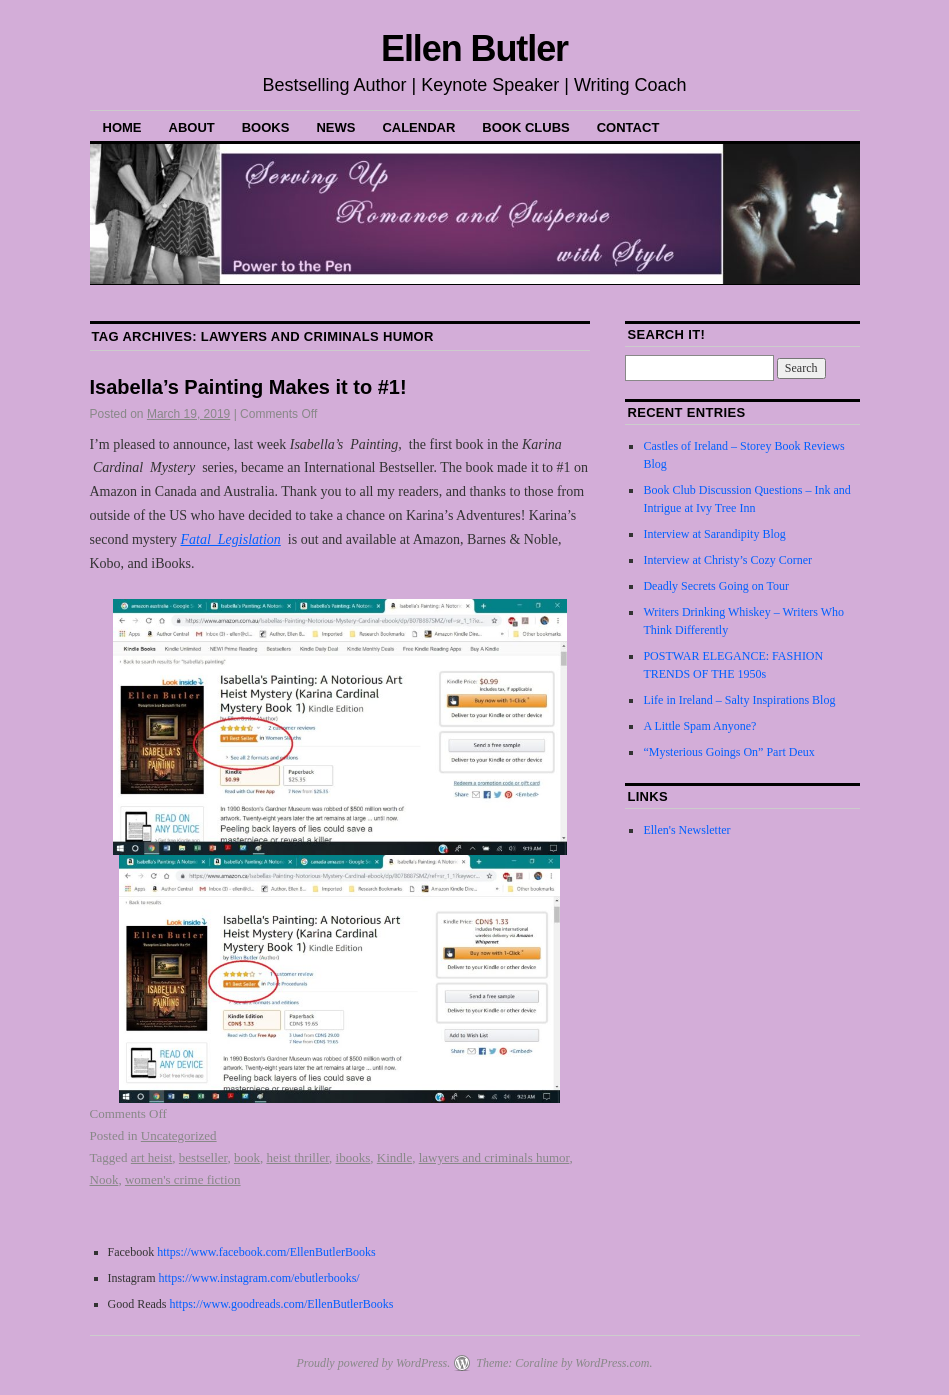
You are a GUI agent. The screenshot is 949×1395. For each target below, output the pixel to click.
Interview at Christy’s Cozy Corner (727, 560)
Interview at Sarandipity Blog (714, 534)
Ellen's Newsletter (686, 830)
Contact (628, 127)
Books (266, 127)
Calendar (418, 127)
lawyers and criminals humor (494, 1157)
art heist (152, 1157)
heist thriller (297, 1157)
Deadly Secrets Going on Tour (716, 586)
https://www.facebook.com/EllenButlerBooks (266, 1252)
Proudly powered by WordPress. (373, 1363)
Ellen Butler (474, 48)
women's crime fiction (183, 1179)
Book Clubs (525, 127)
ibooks (353, 1157)
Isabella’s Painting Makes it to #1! (248, 387)
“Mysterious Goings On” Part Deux (728, 752)
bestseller (203, 1157)
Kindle (394, 1157)
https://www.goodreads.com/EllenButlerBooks (282, 1304)
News (335, 127)
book (247, 1157)
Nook (104, 1179)
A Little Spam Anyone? (699, 726)
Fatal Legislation (230, 539)
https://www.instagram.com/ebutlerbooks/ (257, 1278)
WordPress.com (612, 1363)
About (192, 127)
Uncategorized (179, 1135)
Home (122, 127)
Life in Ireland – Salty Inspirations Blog (739, 700)
